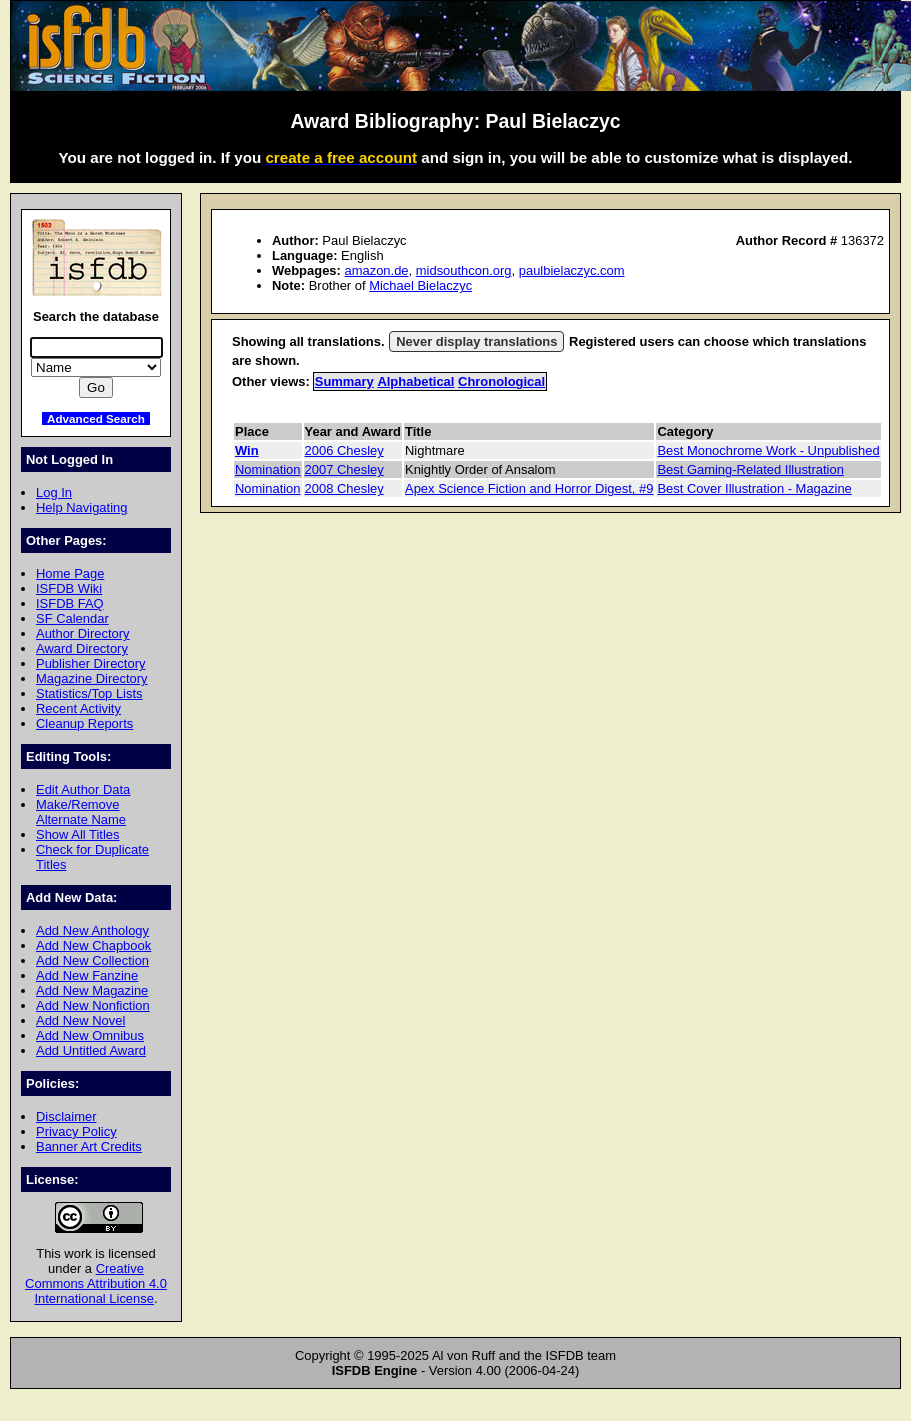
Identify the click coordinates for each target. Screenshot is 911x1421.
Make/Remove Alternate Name (81, 812)
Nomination (268, 469)
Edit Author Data (83, 789)
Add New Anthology (92, 930)
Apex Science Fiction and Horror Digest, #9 (529, 488)
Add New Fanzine (87, 975)
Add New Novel (80, 1020)
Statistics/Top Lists (89, 693)
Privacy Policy (76, 1131)
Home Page (70, 573)
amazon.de (376, 270)
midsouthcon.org (464, 270)
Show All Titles (78, 834)
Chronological (501, 381)
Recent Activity (78, 708)
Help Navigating (81, 507)
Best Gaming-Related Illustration (750, 469)
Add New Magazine (92, 990)
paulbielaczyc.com (572, 270)
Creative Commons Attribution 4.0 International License (96, 1283)
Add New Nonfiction (93, 1005)
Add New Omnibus (90, 1035)
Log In (54, 492)
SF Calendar (72, 618)
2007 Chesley (344, 469)
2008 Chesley (344, 488)
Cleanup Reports (84, 723)
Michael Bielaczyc (420, 285)
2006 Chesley (344, 450)
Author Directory (83, 633)
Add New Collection (92, 960)
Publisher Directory (90, 663)
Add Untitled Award (91, 1050)
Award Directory (82, 648)
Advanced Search (96, 418)
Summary (344, 381)
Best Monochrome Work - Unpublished (768, 450)
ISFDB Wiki (69, 588)
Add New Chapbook (93, 945)
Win (247, 450)
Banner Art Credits (89, 1146)
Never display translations (476, 341)
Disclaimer (66, 1116)
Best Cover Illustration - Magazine (754, 488)
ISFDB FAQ (70, 603)
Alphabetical (415, 381)
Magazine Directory (92, 678)
